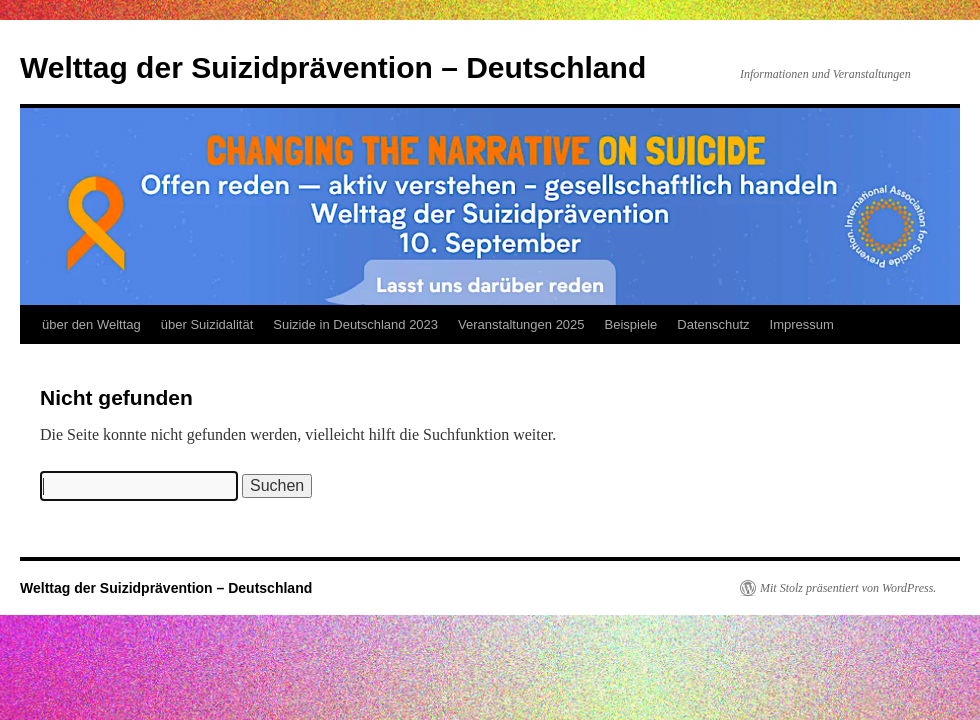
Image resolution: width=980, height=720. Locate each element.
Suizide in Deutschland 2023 (355, 324)
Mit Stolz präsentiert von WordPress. (848, 588)
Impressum (802, 324)
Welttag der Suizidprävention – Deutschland (333, 67)
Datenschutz (713, 324)
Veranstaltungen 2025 (521, 324)
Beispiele (631, 324)
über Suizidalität (207, 324)
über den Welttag (91, 324)
